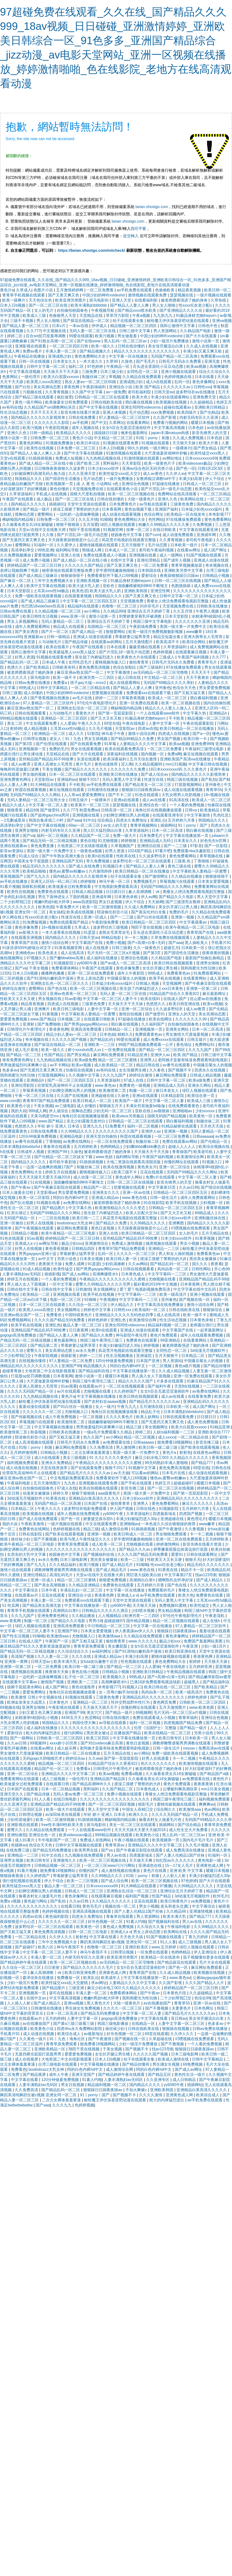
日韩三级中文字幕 (135, 331)
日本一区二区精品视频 (61, 1789)
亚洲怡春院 (16, 1835)
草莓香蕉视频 (134, 698)
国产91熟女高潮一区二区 (52, 341)
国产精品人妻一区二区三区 (26, 326)
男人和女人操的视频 (176, 1254)
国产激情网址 (157, 876)
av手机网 (80, 423)
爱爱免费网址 (94, 795)
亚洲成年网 (207, 535)
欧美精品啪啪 (35, 871)
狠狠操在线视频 (176, 2029)
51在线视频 (40, 1182)
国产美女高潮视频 (50, 1585)
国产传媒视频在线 (27, 1417)
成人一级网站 (171, 555)
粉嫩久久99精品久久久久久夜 (164, 524)
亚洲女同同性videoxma (141, 407)
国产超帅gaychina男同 (50, 815)
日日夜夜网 (79, 1330)
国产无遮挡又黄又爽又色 (24, 540)
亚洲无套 (212, 361)
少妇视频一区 (212, 1203)
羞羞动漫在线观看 (35, 1407)
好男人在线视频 (40, 1223)
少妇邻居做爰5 (20, 1820)
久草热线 (219, 300)
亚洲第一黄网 (16, 1661)
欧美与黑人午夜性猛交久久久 (85, 1539)
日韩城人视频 (148, 983)
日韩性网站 (201, 1269)
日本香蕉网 (112, 509)
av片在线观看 (69, 1391)
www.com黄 (10, 1101)
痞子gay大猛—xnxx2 (88, 683)
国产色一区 (185, 468)
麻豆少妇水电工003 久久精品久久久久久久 (172, 1458)
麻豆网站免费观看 (109, 1055)
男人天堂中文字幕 (213, 897)
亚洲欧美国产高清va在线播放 (186, 759)
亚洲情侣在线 (149, 846)
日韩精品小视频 (216, 575)
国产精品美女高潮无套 (42, 1605)
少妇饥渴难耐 (114, 1264)
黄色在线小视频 (86, 1672)
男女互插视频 (96, 739)
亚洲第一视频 (183, 917)
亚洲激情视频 (201, 1911)
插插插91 (57, 504)
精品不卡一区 (193, 1570)
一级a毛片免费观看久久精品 (108, 1432)
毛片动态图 (139, 412)
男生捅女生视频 (166, 2064)
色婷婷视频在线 (178, 377)
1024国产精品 (140, 851)
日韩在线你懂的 (132, 346)
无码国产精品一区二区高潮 (174, 356)
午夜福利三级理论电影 (205, 749)
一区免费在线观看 (120, 1050)
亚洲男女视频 (12, 1860)
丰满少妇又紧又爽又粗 (203, 351)
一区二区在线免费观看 (113, 1141)
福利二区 (76, 366)
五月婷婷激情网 (24, 1452)
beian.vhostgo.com (151, 207)
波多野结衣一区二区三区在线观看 (142, 861)
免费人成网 (75, 1264)
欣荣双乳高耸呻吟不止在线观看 (65, 1085)
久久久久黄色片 (120, 1417)
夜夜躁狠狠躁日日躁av (180, 575)
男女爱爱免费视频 (214, 688)
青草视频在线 (211, 856)
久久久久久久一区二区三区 (62, 1921)
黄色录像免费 (27, 927)
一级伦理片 (31, 377)
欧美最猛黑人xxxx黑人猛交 (73, 652)
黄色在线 (88, 841)
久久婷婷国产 (126, 1391)
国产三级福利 (151, 667)
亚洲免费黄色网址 (16, 779)
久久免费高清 (102, 1447)
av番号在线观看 (177, 1065)
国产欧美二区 (88, 463)
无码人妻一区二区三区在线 (93, 331)
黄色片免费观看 (164, 1335)
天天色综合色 (41, 300)
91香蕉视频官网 (68, 948)
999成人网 (38, 1111)
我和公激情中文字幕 (178, 326)
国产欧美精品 (38, 667)
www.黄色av (106, 1085)
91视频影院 (64, 963)
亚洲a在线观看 (127, 800)
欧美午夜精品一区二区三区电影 (193, 927)
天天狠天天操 (184, 443)
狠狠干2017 (89, 779)
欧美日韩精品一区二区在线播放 (187, 728)
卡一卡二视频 (136, 937)
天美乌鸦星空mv (45, 1116)
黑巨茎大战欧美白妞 (144, 1575)
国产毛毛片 (146, 361)
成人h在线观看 (159, 382)
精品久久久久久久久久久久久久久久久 (147, 351)
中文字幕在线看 (103, 1937)
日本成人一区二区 (121, 550)
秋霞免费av (89, 810)
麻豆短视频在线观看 (201, 754)
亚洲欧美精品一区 (50, 2049)
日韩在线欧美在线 (107, 402)
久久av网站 (138, 1264)
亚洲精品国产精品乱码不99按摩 (39, 1330)
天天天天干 (201, 672)
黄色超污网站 (36, 1901)
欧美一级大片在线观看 (66, 1809)
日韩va (191, 810)
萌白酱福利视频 (204, 698)
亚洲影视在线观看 (31, 346)
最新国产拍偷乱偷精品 (205, 958)
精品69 (32, 810)
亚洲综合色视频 (136, 484)
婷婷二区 (15, 336)
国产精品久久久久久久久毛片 (88, 1967)
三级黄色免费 (182, 504)
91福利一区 (44, 545)
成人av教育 (21, 764)
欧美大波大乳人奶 (84, 586)
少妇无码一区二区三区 (113, 1111)
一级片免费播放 (120, 479)
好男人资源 (24, 657)
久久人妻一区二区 (53, 1656)
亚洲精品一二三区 (164, 1248)
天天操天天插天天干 (101, 1707)
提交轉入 (131, 236)
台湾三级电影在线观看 (58, 2064)
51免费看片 (115, 1126)
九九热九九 (163, 315)
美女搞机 (57, 912)
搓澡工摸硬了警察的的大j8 (76, 509)
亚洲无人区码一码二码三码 (54, 881)
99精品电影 (111, 937)
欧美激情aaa (58, 1636)
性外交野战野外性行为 (131, 1702)
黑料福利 (111, 463)
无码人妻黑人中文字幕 (122, 779)
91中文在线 (51, 1855)
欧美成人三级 (35, 315)
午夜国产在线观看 (18, 499)
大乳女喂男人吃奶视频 (181, 795)
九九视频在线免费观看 (84, 1855)
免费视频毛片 (145, 881)
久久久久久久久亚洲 (193, 621)
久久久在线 (82, 1656)
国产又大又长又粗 (107, 718)
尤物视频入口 (77, 1412)
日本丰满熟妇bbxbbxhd (20, 1147)
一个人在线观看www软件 (158, 713)
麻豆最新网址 (214, 994)
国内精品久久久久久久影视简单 (38, 417)
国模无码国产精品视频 (167, 1116)
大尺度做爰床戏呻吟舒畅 (166, 453)
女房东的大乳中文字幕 (27, 1554)
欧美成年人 (111, 1978)
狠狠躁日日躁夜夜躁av (142, 790)
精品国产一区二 (97, 1187)
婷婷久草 (61, 1493)
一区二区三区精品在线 (91, 688)
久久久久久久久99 (191, 1019)
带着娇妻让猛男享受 (133, 637)
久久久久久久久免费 (128, 769)
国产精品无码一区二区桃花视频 (50, 841)
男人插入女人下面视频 (27, 1284)
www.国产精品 (42, 1019)
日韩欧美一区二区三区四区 (203, 1702)
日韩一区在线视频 (35, 361)
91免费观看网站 (207, 973)
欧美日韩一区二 (217, 290)
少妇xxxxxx (205, 1111)
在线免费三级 (18, 1850)
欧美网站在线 (192, 499)
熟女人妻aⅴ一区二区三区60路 (91, 382)
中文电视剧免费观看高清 (116, 886)
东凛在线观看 (89, 759)
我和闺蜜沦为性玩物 (198, 968)
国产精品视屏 (35, 2074)
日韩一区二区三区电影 (88, 1932)
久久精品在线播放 (187, 876)
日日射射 (52, 1967)
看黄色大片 (85, 713)
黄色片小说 (82, 438)
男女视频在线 (50, 999)
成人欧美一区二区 (108, 1544)
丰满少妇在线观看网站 (171, 397)
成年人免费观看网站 (33, 626)
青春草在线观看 (57, 1147)
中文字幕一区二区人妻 (48, 805)
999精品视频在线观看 (19, 718)
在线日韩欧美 (165, 530)
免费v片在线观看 (161, 1177)
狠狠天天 (193, 1559)
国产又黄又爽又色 (64, 295)
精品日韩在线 (148, 1065)
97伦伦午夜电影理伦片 (97, 703)
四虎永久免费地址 (132, 820)
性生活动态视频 (14, 412)
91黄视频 (50, 1014)
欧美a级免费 (85, 1060)
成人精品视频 (36, 728)
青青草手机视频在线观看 (24, 295)
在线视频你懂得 (33, 1361)
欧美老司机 (203, 1152)
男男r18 (95, 1621)
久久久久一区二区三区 (136, 1254)
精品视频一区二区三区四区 (134, 326)
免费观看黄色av (149, 1034)
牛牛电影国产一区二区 (58, 1840)
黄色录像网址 (204, 382)
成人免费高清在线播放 (186, 1850)
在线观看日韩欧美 (100, 1019)
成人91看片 (25, 1840)
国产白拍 (23, 387)
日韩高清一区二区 (117, 810)
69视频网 (144, 1712)
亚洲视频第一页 (33, 749)
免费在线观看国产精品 (69, 922)
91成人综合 (29, 856)
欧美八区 (46, 1947)
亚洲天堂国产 (84, 2074)
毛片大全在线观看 (214, 1962)
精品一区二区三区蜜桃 (118, 1060)
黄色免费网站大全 (91, 356)
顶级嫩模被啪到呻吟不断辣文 (143, 586)
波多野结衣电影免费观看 (86, 1509)
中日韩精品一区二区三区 (109, 1626)
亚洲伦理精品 (149, 560)
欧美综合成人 (69, 2034)
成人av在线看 (154, 800)
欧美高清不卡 (168, 642)
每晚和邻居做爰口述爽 (20, 769)
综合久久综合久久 (214, 372)
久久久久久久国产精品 (84, 565)
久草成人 (24, 290)
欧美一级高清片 (173, 1294)
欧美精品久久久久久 (74, 433)
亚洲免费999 (202, 744)
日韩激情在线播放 (103, 790)
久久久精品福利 (63, 1565)
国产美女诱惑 (27, 632)
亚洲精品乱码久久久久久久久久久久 (188, 1498)
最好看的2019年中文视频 (155, 1284)
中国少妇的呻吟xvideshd (104, 295)
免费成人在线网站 (96, 1840)
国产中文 (99, 423)
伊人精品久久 (122, 1305)
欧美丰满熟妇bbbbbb (89, 305)
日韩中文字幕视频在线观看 (79, 1845)
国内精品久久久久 (61, 937)
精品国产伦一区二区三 (54, 1769)
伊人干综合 (215, 479)
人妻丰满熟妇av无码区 (22, 1274)
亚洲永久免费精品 (57, 1463)
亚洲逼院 (144, 1356)
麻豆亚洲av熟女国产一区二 (81, 672)
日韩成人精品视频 (88, 892)
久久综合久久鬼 (151, 1927)
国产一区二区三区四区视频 (112, 1804)
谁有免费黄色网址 (18, 1060)
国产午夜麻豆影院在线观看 (208, 983)
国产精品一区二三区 (24, 1055)
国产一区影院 (216, 846)
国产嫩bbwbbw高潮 (67, 958)
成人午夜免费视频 (61, 1417)
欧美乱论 (91, 1978)
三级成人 (167, 657)
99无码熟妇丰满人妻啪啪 (167, 1463)
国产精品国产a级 (214, 1774)
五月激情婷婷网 (70, 290)
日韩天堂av (164, 392)
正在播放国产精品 (126, 1733)
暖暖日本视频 (203, 423)
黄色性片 (221, 1779)
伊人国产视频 (122, 1509)
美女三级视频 (75, 1458)
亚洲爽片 (42, 1009)
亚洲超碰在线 (103, 1096)
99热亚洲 (45, 550)
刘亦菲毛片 (150, 606)
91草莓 (110, 744)
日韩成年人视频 (31, 1152)
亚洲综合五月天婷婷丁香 (149, 611)
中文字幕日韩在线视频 (208, 764)
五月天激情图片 (139, 642)
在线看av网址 (189, 550)
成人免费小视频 (37, 560)
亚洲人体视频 (115, 412)
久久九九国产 (200, 1050)
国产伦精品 (209, 412)
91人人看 (42, 1799)
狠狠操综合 (213, 1310)
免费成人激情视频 (127, 1243)
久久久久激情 (151, 2095)
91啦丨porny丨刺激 (153, 438)
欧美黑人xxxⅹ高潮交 (44, 382)
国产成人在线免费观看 (38, 1519)
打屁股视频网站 (189, 785)
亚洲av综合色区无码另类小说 (148, 468)
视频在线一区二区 (121, 1906)
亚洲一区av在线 (137, 1192)
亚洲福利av (67, 779)
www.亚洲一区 (74, 616)
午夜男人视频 (208, 611)
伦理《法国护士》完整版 (155, 1728)
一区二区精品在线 (193, 1437)
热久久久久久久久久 (159, 1763)
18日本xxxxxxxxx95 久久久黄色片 (178, 769)
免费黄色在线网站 (35, 1529)
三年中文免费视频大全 (54, 581)
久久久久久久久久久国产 (117, 1131)
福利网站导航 (68, 550)
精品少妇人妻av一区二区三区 (72, 1034)
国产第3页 (24, 744)
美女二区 (15, 723)
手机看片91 (221, 943)
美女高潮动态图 (47, 387)
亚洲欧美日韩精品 (210, 407)
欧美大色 (140, 397)
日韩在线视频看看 (31, 713)
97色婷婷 (95, 366)
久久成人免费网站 (140, 907)
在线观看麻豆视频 (191, 652)
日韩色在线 (221, 1468)
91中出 (89, 820)
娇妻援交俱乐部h (98, 1519)
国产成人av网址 (189, 2069)
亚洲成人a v (26, 1243)
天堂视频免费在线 (88, 489)
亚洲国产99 (57, 1152)
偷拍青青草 (139, 662)
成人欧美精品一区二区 (114, 1065)
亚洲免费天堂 (205, 397)
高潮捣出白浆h (142, 1580)
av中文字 (46, 1259)
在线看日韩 (70, 1906)
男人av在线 (117, 1855)
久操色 (127, 361)
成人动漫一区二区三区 (93, 1177)
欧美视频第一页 (60, 484)
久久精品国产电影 (196, 331)
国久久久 (200, 1264)
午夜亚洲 (190, 1646)
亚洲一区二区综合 (137, 1009)
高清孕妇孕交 (23, 550)
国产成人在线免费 (84, 866)
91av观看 (35, 1238)
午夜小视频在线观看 (132, 1840)
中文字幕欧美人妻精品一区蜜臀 (200, 871)
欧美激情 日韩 (23, 1697)
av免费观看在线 (117, 1442)
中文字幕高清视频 (25, 372)
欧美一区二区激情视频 (102, 907)
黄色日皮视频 (103, 1228)
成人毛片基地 (27, 1050)
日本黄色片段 (175, 1993)
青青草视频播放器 (187, 565)
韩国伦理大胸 (84, 1723)
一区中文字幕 (61, 1284)
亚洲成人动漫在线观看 (93, 637)
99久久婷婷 (137, 448)
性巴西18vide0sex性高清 (43, 606)
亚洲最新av (34, 637)
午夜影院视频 (57, 428)
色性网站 (156, 519)
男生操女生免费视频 (83, 2008)
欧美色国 (46, 907)
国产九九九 (36, 1565)
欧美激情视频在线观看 (199, 1763)
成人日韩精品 (185, 2080)
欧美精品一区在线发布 (186, 514)
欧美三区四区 (98, 1738)
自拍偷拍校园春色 (73, 310)
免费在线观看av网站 (180, 1141)
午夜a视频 (141, 315)
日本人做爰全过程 (18, 1192)
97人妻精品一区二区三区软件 (125, 417)
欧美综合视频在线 (215, 1147)
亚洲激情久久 (65, 1860)
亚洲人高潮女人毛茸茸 (54, 764)
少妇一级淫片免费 (23, 1983)
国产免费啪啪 (49, 1024)
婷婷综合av (76, 1758)
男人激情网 (126, 1447)
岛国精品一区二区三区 (107, 626)
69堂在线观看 (156, 2034)
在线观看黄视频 (79, 596)
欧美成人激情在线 (174, 2059)
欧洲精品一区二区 (50, 734)
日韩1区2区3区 (211, 468)
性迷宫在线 (154, 779)
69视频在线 (10, 1707)
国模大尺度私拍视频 (88, 494)
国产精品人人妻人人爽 (130, 305)
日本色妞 (196, 428)
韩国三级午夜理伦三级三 (102, 1340)
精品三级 (134, 1427)
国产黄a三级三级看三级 (74, 2023)
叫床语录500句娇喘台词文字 (27, 948)
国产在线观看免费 (86, 744)
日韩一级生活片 (164, 1197)
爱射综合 (149, 575)
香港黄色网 (58, 1029)
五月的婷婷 (55, 2018)
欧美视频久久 (115, 1677)
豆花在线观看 (152, 1172)
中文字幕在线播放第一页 (187, 835)
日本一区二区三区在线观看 (73, 774)
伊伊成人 (99, 326)
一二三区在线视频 (54, 1218)
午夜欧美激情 (33, 1524)
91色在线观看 (147, 795)
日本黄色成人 (133, 1274)
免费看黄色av (179, 973)
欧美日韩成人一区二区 (93, 1101)
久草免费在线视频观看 (171, 937)
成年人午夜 (59, 2074)
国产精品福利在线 (94, 1371)
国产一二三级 (176, 846)
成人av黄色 (153, 473)
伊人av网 (149, 897)
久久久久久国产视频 (70, 1039)
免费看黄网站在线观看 (20, 1779)
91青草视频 (205, 1238)
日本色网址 (204, 2008)
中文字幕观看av (193, 922)
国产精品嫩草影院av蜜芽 (209, 1677)
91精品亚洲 (137, 1055)
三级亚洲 (76, 1988)
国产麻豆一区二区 (16, 581)
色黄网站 (10, 377)
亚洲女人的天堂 (182, 1014)
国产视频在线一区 (195, 1299)
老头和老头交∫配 (175, 1906)
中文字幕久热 (195, 713)
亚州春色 (163, 688)
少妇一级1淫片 (214, 1646)
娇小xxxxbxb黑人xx (85, 1050)
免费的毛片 (58, 749)
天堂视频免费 (132, 601)
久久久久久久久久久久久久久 (32, 1906)
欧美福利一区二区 (150, 1310)
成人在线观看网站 (125, 683)
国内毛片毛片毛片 (198, 1840)
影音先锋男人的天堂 (210, 433)
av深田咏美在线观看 (63, 1814)
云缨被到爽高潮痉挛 (181, 1789)
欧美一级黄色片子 (160, 463)
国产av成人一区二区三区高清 (126, 963)
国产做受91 (50, 810)
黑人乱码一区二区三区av (126, 341)
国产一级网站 (22, 1738)
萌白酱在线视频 (139, 402)
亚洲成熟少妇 (60, 356)
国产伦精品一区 (214, 1141)
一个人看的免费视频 (187, 805)
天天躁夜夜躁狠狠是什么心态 (73, 540)
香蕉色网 (72, 387)
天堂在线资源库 (54, 1468)
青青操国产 (181, 1152)
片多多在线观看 (170, 1381)
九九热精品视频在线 (104, 458)
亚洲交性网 (160, 591)
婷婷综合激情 (14, 988)
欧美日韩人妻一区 (122, 1259)
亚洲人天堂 (122, 300)
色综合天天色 (185, 688)
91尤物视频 (108, 841)
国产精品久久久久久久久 (86, 769)
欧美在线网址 (161, 1019)
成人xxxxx (166, 1437)
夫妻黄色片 (182, 2008)
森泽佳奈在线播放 (39, 1978)
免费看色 (54, 1315)
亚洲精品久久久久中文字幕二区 (69, 1774)
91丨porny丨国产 (193, 825)
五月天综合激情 (144, 759)
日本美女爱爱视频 (214, 881)
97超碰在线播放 (166, 484)
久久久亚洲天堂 (82, 473)
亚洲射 (29, 1024)
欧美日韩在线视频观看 (174, 963)
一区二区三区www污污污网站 (110, 1865)
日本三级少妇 (112, 372)
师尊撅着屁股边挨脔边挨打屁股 (181, 1549)
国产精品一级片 (37, 509)
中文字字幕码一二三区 (167, 1274)
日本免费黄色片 (123, 504)
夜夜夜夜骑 (204, 1784)
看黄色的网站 (31, 443)
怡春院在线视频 (80, 1070)
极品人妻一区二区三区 (83, 1325)
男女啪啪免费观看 (172, 1534)
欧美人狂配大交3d (142, 1213)
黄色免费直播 (43, 846)
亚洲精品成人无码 (156, 841)
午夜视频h (108, 1299)
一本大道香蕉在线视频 (61, 932)
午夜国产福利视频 (194, 657)
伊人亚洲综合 (206, 1952)
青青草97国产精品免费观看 (47, 1101)
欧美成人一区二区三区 (168, 698)
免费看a (60, 683)
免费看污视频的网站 (171, 423)
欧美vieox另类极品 (128, 1116)
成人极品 (44, 499)
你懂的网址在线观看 (182, 1162)
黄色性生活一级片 (190, 2074)
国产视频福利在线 (99, 1554)
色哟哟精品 (110, 1147)
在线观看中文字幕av (20, 1682)
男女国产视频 (169, 739)
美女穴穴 (95, 1712)
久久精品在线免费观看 (142, 377)
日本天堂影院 (19, 591)
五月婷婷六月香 (182, 820)
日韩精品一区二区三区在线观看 (102, 397)
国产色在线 (57, 988)
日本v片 (59, 326)
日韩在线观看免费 (179, 1417)
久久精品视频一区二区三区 (58, 611)
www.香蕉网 (11, 1621)
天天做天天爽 (141, 1860)
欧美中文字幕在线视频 (46, 586)
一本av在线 (79, 326)
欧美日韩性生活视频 (40, 616)
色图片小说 (43, 290)
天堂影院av (125, 728)
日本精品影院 (173, 1096)
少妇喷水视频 (143, 1610)
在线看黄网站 (138, 423)
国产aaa (74, 820)
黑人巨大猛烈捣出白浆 (103, 830)
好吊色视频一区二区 (106, 1921)
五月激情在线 (152, 1407)
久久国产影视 (165, 417)
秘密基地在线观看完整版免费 (67, 570)
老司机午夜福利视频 (157, 550)
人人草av (72, 795)
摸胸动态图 (25, 514)
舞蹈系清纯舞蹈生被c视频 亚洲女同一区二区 (119, 1942)
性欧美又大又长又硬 (18, 999)
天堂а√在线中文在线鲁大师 (43, 530)
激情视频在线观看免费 (148, 295)
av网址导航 (49, 1243)
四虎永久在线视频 (210, 1070)
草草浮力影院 (118, 315)
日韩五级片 (78, 800)
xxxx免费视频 (163, 412)
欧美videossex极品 (194, 463)
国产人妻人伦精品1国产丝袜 (181, 1855)
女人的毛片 (44, 310)
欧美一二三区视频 (83, 1881)
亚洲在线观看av (14, 846)
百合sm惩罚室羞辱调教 (46, 336)
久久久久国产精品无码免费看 (60, 1320)
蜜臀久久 (34, 1350)
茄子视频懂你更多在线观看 (207, 1957)
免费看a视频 (132, 1774)
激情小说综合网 (142, 734)
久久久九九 (62, 2105)
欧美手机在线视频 (165, 978)
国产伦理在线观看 (52, 744)
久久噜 (48, 535)
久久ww (95, 1758)
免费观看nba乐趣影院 (192, 851)
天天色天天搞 (212, 1126)
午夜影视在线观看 (64, 1707)
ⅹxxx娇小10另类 (64, 1743)
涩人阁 (127, 764)
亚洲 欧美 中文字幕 (187, 1871)
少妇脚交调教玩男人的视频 (126, 815)
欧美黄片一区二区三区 (90, 805)
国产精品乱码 (102, 1039)
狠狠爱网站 (116, 632)
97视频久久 (36, 958)
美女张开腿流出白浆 (166, 346)
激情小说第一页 (206, 341)
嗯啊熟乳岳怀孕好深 (176, 1580)
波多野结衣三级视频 (111, 927)
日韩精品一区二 (119, 1029)
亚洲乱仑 (158, 820)
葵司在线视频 (61, 1993)
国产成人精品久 (210, 1580)
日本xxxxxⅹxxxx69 (201, 458)
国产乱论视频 (22, 1203)
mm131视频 (176, 764)
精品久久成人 (14, 805)
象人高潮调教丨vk (144, 892)
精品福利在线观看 (83, 606)
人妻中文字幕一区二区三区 (182, 2023)
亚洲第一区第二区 (202, 988)
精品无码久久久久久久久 (44, 866)
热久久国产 (93, 1437)
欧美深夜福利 (115, 759)
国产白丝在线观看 (153, 917)
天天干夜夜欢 (198, 677)
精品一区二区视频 (140, 1437)
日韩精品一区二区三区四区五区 (180, 1192)
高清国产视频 (23, 1656)
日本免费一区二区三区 (77, 448)
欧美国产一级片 (129, 1101)
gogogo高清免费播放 (18, 1335)
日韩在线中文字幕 (23, 1289)
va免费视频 (201, 1901)
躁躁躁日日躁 (106, 433)
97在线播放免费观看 (184, 519)
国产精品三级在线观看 (35, 397)
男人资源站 (172, 1361)
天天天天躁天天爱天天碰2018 (45, 1177)
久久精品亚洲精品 (84, 1585)
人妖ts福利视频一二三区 (174, 1432)
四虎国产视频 (191, 1514)
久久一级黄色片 (147, 948)
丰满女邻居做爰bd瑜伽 (146, 1106)
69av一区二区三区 (84, 825)
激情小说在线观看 (16, 1570)
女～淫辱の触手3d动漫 (119, 1692)
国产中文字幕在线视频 (99, 407)
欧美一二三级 (133, 1559)
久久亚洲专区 (158, 2080)
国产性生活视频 (16, 1636)
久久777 (33, 331)
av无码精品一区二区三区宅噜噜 (161, 672)
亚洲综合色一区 (153, 805)
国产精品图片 (54, 1208)
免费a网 (174, 754)
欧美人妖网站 (148, 1417)
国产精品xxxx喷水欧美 (137, 310)
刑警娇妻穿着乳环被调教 (141, 616)
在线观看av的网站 (107, 642)
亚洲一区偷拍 (12, 1223)
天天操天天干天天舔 (61, 372)
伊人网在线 (12, 917)
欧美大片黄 (209, 443)
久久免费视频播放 (16, 555)
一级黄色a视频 (89, 851)
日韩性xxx (202, 387)
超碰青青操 (12, 1371)
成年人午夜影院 (131, 973)
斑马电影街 (99, 300)
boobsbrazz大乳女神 (75, 1223)
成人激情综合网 (115, 1529)
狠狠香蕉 (15, 810)
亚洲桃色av (25, 953)
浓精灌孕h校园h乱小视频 (37, 1718)
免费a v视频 (11, 1901)
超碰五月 (171, 948)
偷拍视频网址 (12, 958)
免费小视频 (115, 943)
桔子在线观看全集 (129, 321)
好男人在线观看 (156, 1758)
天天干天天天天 (44, 412)
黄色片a (7, 290)
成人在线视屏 (97, 948)
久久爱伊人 (67, 545)
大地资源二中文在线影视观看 (82, 846)
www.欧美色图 (202, 1707)
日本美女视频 (92, 1259)
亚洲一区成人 (96, 917)
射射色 (185, 1452)
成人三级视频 (54, 1779)
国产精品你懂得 (217, 1366)
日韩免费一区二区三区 (50, 438)
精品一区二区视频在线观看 (176, 1621)
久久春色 (157, 1070)
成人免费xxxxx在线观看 (164, 1039)
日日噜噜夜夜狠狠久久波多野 (60, 468)
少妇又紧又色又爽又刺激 (40, 1712)
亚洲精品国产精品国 (108, 1779)
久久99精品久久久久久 (194, 1886)
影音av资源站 (12, 851)
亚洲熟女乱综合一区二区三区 (82, 708)
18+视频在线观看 (56, 927)
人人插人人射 (19, 2003)
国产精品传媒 (77, 642)
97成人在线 (134, 1080)
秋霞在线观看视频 (31, 790)
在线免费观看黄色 (184, 1106)
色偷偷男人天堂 (63, 315)
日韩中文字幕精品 (53, 688)
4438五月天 (72, 1718)
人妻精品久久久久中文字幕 (143, 744)
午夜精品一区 (118, 366)
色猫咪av (19, 1845)
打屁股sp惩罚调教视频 (31, 1376)
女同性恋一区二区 (143, 372)
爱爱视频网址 (46, 555)
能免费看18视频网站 (175, 1442)
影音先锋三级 (208, 1442)
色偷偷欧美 (165, 290)
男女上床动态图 (91, 978)
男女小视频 (190, 1243)
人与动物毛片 (50, 642)
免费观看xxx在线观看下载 (149, 693)
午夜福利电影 (19, 1483)
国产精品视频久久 (96, 351)
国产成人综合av (155, 774)
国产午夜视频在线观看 (35, 1228)
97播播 (165, 1886)
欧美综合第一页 (201, 1096)
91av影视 (73, 999)
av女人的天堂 (115, 825)
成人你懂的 (34, 693)
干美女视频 (52, 769)
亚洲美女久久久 (106, 1192)
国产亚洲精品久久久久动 (181, 310)
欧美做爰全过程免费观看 (67, 402)
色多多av (10, 1070)
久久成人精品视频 (174, 1371)
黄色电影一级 (210, 1860)
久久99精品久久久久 (148, 1223)
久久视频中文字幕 (84, 1075)
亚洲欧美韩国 (136, 591)
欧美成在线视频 (80, 912)
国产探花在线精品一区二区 (86, 321)
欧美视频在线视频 (172, 402)
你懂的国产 (89, 1871)
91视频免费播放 (60, 443)
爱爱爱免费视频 (14, 1019)
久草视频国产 (123, 846)
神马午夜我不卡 (71, 1947)
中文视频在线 (55, 331)
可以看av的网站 (145, 1473)
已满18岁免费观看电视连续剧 (156, 1682)
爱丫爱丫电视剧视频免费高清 (145, 1289)
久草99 (112, 361)
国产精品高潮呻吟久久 (92, 1784)
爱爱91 (177, 1554)
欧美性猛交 (63, 1269)
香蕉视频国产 (12, 876)
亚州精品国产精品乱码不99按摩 (47, 759)
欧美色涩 (80, 591)
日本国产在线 (96, 1503)
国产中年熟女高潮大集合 (63, 856)
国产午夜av (21, 1187)
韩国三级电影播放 (113, 2023)
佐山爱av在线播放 (206, 999)
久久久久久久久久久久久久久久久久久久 (81, 1549)
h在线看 (7, 1152)
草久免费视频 (98, 861)
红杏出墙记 (17, 1213)
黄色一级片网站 (29, 402)
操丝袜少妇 (21, 1539)
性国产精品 (54, 1055)
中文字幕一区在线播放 (129, 356)
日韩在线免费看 (82, 417)
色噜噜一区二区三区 (120, 606)
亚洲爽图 (176, 1223)
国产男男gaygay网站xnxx (86, 1024)
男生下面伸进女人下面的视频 (64, 897)
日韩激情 (83, 1289)
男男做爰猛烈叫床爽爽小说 (24, 1065)
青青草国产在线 (201, 932)
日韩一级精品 (42, 433)
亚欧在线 (143, 1111)
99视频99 (38, 1743)
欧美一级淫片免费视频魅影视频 (156, 632)
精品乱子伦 (151, 1412)
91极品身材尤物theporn (197, 315)
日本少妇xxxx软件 (104, 468)
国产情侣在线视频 (216, 1187)
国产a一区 (201, 734)
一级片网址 (159, 448)
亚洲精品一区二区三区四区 (64, 718)
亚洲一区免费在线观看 (139, 703)
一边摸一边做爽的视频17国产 (49, 1167)
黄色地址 (184, 1045)
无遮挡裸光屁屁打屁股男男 (38, 2054)
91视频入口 (212, 1162)
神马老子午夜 (113, 734)
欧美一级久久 (103, 346)
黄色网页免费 (165, 1702)
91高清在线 (179, 800)
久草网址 (116, 423)
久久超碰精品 (202, 402)
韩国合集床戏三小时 (47, 820)
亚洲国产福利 (167, 509)
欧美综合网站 (194, 642)
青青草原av (115, 1845)
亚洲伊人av (160, 1055)
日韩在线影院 (31, 1534)
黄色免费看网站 (218, 519)
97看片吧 (163, 851)
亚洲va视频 (222, 321)
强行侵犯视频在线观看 (22, 1881)
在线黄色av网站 (207, 1452)
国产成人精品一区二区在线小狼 (46, 463)
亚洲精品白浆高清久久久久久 (94, 1498)
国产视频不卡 (180, 1070)
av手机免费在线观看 (135, 290)
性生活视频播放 (120, 1356)
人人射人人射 (174, 1876)
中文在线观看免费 (42, 723)
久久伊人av (175, 473)
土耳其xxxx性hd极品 (51, 591)
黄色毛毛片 (92, 1906)
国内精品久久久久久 (29, 504)
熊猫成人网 (92, 550)
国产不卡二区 (120, 795)
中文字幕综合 (27, 1590)
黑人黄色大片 (99, 2003)
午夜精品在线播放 (30, 356)
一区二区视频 (160, 1366)
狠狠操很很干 (73, 575)
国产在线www (89, 341)
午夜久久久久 (90, 723)
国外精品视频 (138, 1621)
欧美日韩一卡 (195, 739)
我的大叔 (18, 1111)
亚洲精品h (218, 713)
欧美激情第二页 (113, 1090)
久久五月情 (88, 519)
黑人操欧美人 (197, 943)
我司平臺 (139, 229)
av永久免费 (85, 1350)
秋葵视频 (38, 1432)
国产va (28, 835)
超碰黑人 (192, 1682)
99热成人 (27, 688)
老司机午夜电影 (200, 540)
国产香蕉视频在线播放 (50, 698)
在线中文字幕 (122, 560)
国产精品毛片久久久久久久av (155, 1401)
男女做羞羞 (127, 336)
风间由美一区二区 (173, 1269)
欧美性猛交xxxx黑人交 (22, 1886)
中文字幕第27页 (178, 1575)
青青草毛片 (208, 662)
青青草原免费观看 (74, 1544)
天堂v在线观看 (13, 458)
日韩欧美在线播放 (213, 606)
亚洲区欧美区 (137, 1947)
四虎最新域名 (165, 1514)
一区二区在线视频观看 (125, 1386)
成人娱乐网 (67, 1748)
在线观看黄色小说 (123, 489)
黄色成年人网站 (129, 1177)
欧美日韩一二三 (86, 1218)
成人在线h (211, 1621)
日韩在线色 (146, 1509)
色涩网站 (92, 1718)
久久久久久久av (177, 387)
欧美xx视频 (212, 1004)
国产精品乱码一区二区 (20, 662)
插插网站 (168, 825)
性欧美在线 (126, 856)
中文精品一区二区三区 (114, 438)
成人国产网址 (216, 550)
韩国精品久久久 (29, 479)
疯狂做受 (64, 397)
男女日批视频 (73, 2085)
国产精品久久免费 (112, 1223)
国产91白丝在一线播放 (73, 1407)
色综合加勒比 (125, 667)
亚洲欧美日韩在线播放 (119, 774)
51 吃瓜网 (11, 1605)
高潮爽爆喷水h (105, 1274)
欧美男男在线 (87, 1850)
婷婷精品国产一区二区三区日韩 (34, 565)
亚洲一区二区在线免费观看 (91, 973)
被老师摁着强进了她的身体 (184, 300)
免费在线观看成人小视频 (105, 555)
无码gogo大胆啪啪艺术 (43, 1758)
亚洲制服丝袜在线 (210, 1218)
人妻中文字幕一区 (165, 723)
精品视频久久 (95, 1366)
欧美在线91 (151, 999)
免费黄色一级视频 (135, 1085)
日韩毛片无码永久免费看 (180, 361)
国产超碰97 (25, 1947)
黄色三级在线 (180, 866)
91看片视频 (10, 886)
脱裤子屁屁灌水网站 (25, 1687)
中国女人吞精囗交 (138, 1809)
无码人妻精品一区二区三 (63, 621)
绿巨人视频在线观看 (118, 524)
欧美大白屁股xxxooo (61, 377)
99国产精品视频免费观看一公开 (146, 1045)
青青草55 (214, 790)
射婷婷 (16, 728)
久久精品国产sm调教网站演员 (50, 407)
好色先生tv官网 (214, 841)
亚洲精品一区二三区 (91, 1702)
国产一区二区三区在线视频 (171, 1488)
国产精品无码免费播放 (52, 1850)
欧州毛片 (220, 1896)
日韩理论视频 (35, 739)
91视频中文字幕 (142, 1468)
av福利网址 (102, 1651)
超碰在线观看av (178, 407)
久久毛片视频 (101, 728)
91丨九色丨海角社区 (68, 2039)
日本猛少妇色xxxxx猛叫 (202, 509)
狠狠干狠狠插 (68, 524)
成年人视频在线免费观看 (78, 1514)
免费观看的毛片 (162, 1590)
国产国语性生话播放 (63, 479)
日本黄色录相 (126, 897)
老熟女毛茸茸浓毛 (115, 932)
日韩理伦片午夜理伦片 (27, 1029)
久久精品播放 (84, 1616)
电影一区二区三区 (66, 1299)
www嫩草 (194, 632)
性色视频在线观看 (137, 1661)
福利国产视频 (137, 1896)
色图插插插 (181, 586)
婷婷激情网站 (168, 1544)
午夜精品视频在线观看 (186, 1672)
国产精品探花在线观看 (177, 1962)
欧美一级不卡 (65, 677)
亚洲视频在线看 (143, 555)
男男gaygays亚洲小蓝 (38, 1254)
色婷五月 (224, 402)
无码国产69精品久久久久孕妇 (169, 683)
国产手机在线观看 (137, 1483)
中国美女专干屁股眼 (32, 861)
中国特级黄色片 (79, 1315)
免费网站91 (205, 1045)
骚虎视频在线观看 (162, 1243)
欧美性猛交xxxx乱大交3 (120, 473)
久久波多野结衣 (153, 856)
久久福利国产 (153, 1024)
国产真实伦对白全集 (149, 912)
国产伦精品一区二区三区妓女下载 (63, 1157)
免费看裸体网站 (65, 968)
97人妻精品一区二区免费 (71, 1361)
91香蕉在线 (56, 1498)
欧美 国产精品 (148, 387)
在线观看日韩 (58, 1784)
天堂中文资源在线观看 (87, 504)
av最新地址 (94, 2034)
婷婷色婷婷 (98, 1320)
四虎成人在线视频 (174, 734)
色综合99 (202, 1998)
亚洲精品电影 (71, 1136)
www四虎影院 (85, 902)
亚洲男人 (148, 1060)
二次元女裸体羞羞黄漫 (90, 1452)
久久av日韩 (189, 1187)
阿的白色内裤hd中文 (71, 1197)
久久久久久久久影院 (52, 423)
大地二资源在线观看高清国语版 (134, 1162)
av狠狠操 (162, 1111)
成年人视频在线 (86, 428)
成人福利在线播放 (102, 958)
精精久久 (125, 1034)
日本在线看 (205, 377)
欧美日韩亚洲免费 (81, 1972)
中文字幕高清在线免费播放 (160, 1305)
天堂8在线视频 (187, 1386)
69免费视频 (193, 2064)
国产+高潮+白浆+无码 (146, 943)
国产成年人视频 (177, 560)
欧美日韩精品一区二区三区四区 (149, 922)
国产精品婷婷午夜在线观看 (24, 1962)
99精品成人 (205, 1213)
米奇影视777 (219, 514)
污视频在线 (33, 392)
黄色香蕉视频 (57, 1248)
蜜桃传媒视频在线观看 (99, 545)
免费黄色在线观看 (53, 892)
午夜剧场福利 (95, 387)
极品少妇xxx (72, 1243)
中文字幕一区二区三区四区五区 (90, 601)
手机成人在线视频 (52, 494)
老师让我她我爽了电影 (20, 570)
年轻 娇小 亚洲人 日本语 (59, 1126)
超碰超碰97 (184, 1483)
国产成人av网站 (76, 1274)
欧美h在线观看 (101, 856)
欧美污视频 (105, 336)
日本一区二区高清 (168, 830)
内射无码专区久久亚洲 (199, 417)
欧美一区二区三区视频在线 (132, 494)
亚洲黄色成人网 (210, 1865)
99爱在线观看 (81, 336)
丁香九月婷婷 (197, 1937)
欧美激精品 (210, 810)
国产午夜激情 (170, 1529)
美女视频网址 (105, 1289)
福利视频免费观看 (23, 1463)
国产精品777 (202, 1463)
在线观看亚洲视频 (27, 937)
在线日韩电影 (65, 1799)
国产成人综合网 (115, 1881)
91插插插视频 (40, 458)
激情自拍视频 (131, 1014)
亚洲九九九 (93, 1126)
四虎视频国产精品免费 (183, 1723)
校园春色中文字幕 (127, 535)
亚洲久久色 (17, 433)
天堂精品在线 (91, 315)
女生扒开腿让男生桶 (160, 968)
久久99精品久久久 (77, 1131)
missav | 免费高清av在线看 (207, 1748)
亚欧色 (109, 586)
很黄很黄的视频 (216, 953)
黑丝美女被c (97, 1733)
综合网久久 (166, 1809)
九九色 (70, 1483)
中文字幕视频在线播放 (97, 1396)
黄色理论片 (196, 1519)
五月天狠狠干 (133, 545)
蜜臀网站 (45, 514)
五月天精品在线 (215, 1233)
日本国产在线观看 (23, 1789)
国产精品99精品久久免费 (133, 739)
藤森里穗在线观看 (145, 647)
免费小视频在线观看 (125, 1794)
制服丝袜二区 (94, 377)
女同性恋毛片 (80, 662)
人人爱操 (67, 723)
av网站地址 (172, 458)
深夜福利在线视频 (123, 754)
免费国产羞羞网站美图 (204, 1641)
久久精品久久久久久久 (112, 1901)
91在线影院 (154, 1203)
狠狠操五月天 (111, 1106)
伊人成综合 (59, 1111)
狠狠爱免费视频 (113, 1580)
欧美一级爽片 (14, 300)
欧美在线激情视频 (119, 1167)
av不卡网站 (59, 1065)
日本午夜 (49, 1590)
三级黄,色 (183, 861)
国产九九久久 (38, 876)
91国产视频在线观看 (204, 555)
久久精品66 (176, 1911)
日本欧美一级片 (184, 545)
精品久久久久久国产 (136, 1381)
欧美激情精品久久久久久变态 (120, 1208)
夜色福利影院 (57, 1916)
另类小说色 (67, 1259)
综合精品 (105, 820)
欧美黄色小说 (19, 1106)
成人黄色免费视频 (203, 1422)
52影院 (93, 734)
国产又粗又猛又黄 (190, 693)
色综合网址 (154, 514)
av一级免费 (115, 392)
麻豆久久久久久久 (198, 1503)
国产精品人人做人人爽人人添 (36, 453)
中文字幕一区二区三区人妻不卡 (110, 999)
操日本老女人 (168, 1090)
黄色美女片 (147, 1167)
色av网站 (212, 1809)
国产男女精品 (205, 448)
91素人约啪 (136, 1921)
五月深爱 (90, 524)
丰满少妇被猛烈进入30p (120, 1345)
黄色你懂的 (60, 489)
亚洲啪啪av (183, 1111)
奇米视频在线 (217, 565)
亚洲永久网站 (200, 1085)
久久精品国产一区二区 (91, 835)
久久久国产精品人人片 (205, 1983)
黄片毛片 (84, 764)
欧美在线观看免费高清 (125, 749)
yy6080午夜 (87, 963)
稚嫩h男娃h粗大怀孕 (52, 902)
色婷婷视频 (163, 652)
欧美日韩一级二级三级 (158, 1447)
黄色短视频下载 (138, 509)
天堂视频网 (172, 983)
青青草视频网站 (144, 825)
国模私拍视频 (34, 886)
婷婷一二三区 (107, 698)
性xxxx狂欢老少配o (196, 305)
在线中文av (36, 1998)
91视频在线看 (48, 1203)
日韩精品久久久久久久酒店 (105, 1610)
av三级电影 (65, 1106)
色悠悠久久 (156, 1004)
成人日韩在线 (129, 677)
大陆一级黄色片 (141, 499)
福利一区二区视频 (53, 835)
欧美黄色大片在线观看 (137, 657)
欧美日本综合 (88, 443)
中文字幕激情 (119, 672)
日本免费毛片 (151, 835)
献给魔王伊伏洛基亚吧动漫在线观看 (178, 321)
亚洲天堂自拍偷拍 (102, 1136)
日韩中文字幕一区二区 (46, 366)
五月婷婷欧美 (86, 1147)
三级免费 (90, 372)
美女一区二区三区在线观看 (133, 1825)
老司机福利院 (140, 392)
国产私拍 (208, 779)
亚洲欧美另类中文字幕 (184, 570)
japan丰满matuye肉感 (170, 433)
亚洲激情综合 (97, 1243)
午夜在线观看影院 (199, 723)
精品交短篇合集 (167, 637)
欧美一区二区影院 (35, 1197)
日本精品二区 (193, 1356)
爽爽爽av (207, 1804)
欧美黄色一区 (201, 1116)
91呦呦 (106, 519)
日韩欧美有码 (64, 667)
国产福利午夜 (160, 1386)
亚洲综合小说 (121, 387)
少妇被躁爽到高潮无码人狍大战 (38, 473)
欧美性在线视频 (40, 448)
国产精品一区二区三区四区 (162, 1050)
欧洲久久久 (139, 1814)
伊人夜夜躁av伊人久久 (135, 1631)
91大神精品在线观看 (48, 785)
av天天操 (121, 1473)
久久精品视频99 (149, 764)
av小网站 (92, 611)
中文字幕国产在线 (88, 943)
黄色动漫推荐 (106, 764)
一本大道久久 (91, 361)
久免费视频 (202, 524)
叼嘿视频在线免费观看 (191, 1228)
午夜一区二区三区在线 (35, 1096)
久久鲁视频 (195, 1529)
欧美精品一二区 (37, 1294)
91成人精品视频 (37, 1269)
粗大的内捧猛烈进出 (44, 1733)
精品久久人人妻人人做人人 (168, 708)
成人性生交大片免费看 (189, 1830)
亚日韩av (179, 2018)
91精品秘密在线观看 (179, 1126)
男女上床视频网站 (23, 621)
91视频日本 (113, 866)
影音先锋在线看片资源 (80, 412)
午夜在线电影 (134, 723)
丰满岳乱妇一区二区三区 (82, 1590)
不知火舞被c (136, 2090)
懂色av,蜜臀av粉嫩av (67, 871)
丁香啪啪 (202, 861)
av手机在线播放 (14, 881)
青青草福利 (188, 1718)
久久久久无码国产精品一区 (31, 1391)
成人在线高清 (73, 953)
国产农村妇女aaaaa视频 (105, 1401)
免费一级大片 (125, 835)
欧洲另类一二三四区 (97, 677)
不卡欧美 (177, 718)
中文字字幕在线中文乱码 (195, 1289)
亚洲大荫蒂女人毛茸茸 (204, 637)
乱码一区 (182, 382)
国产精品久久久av (135, 1549)
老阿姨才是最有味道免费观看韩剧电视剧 (193, 1060)
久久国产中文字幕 (88, 392)
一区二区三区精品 (215, 494)
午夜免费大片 (68, 907)
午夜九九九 (127, 1407)
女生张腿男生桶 (133, 1070)
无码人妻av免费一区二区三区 (79, 1794)
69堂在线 (112, 723)
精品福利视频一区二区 (168, 1325)
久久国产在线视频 (73, 1096)
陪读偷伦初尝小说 (113, 912)
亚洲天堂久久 (12, 1794)
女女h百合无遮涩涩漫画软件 (127, 428)
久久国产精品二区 (118, 1789)
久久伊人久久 (61, 1937)
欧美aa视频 (196, 366)
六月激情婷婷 (101, 871)
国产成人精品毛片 (118, 1565)
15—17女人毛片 (179, 1865)
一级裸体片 (181, 448)
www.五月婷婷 (164, 1947)
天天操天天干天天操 (126, 1004)
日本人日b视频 (13, 305)
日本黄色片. (60, 1702)
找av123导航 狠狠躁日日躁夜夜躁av (183, 2049)
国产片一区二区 (55, 632)
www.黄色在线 (135, 1197)
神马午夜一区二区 (115, 881)
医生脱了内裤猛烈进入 (95, 657)
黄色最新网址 (66, 1340)
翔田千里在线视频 (85, 530)
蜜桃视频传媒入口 (111, 662)
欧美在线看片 (58, 647)
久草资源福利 (21, 494)
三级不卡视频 (22, 321)
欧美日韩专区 (170, 1738)
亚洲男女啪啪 (27, 830)
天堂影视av (46, 1192)
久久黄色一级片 (33, 2039)
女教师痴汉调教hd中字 (156, 479)
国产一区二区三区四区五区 (71, 1080)
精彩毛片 (146, 1804)
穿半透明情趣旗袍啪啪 (115, 570)
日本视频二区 (69, 1019)
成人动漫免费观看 (178, 535)
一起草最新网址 (210, 1330)
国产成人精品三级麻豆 (38, 575)
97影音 (196, 846)
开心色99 (222, 1269)
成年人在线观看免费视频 (202, 1335)
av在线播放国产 (157, 2003)
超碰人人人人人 (182, 1147)
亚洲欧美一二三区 (100, 1045)
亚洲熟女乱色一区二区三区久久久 (60, 983)
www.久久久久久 (142, 1641)
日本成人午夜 (54, 662)
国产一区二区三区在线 (48, 305)
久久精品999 (114, 611)
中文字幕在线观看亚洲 (199, 530)
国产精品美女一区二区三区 (148, 785)
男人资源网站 (165, 331)
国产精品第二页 (44, 1345)
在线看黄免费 (200, 1396)
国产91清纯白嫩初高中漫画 (50, 978)
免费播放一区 (69, 1978)
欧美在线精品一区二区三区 (168, 1733)
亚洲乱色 (118, 1320)
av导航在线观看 (154, 504)
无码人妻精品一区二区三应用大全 (36, 800)
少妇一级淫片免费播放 (170, 341)
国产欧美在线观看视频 (200, 1447)
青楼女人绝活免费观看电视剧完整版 (178, 601)
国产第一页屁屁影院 (116, 713)
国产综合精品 (190, 1825)
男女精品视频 (170, 1610)
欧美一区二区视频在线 (181, 703)
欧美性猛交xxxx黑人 (208, 453)
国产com (152, 535)
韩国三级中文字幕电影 (153, 621)
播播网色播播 (53, 973)
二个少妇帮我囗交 (16, 902)
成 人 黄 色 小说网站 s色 (98, 484)
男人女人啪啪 (164, 305)
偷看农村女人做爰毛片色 (160, 1820)
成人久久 (76, 734)
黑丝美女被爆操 (203, 1259)
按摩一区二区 (138, 530)
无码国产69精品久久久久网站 (36, 795)
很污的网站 (74, 1733)
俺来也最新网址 (135, 433)
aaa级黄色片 (109, 1493)
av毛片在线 (82, 698)
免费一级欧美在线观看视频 (38, 596)
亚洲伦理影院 (23, 1085)
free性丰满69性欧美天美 (62, 1825)
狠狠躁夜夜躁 (12, 1876)
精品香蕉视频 (190, 290)
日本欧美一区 (193, 948)
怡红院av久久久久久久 (176, 1860)
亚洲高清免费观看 (87, 1029)
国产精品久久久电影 (177, 897)
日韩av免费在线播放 (33, 683)
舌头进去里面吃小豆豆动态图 (158, 366)
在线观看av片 (91, 1386)
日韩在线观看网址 (202, 1554)
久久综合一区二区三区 (88, 1305)
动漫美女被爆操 (37, 1493)
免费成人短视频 (69, 458)
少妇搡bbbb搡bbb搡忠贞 (144, 1147)
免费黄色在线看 (210, 1595)
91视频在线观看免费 (121, 443)
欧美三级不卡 (126, 1172)
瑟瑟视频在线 (182, 295)
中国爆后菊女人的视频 (127, 978)
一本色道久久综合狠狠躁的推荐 (169, 1524)
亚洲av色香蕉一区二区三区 (74, 994)
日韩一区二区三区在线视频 (178, 581)
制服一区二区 (141, 1090)
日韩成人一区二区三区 (203, 484)
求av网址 (99, 1983)
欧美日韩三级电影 (69, 1009)
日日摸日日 (116, 892)
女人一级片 (105, 1407)
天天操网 (155, 902)
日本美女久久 (65, 361)
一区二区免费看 (100, 290)
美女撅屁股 (118, 1646)
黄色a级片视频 (188, 1366)
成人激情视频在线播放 (121, 1871)
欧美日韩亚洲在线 (185, 1004)
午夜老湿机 (215, 1616)
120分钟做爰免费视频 (38, 1136)
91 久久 (95, 1458)
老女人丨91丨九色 (66, 739)
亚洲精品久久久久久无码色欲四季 (124, 1315)
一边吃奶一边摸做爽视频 (78, 514)
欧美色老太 (48, 953)
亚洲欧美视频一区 (92, 581)
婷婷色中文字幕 (97, 1310)
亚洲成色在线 (150, 1865)
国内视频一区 (153, 754)
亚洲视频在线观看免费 (98, 1483)
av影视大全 (29, 932)
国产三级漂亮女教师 (183, 902)
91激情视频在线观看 (124, 453)
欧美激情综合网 (191, 1157)
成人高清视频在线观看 (35, 1442)
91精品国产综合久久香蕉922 (174, 994)
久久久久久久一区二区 (42, 1412)
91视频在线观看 (155, 443)
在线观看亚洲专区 (168, 815)
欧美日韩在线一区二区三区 (168, 1687)
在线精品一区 (144, 2023)
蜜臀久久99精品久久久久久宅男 (103, 1284)
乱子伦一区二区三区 (82, 1677)
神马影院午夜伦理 (132, 1335)
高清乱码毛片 (62, 1575)
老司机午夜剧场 (63, 1162)
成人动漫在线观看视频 (122, 514)
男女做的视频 (35, 774)
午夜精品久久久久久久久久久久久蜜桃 (112, 1279)
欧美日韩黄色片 (174, 1901)
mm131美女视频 (215, 1789)
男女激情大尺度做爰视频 (187, 1034)
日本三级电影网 (74, 1559)
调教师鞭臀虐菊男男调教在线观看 (63, 1570)
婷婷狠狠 (129, 841)
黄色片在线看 (155, 1871)
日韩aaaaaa (202, 1136)
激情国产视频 (53, 1682)
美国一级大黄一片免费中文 (183, 626)
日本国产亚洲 (148, 1361)
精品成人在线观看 (69, 626)
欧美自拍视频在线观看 (99, 1488)
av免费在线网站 (77, 1141)
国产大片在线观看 (202, 336)
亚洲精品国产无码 (68, 861)
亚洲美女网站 (178, 1029)
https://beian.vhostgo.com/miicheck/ (91, 250)
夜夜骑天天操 (51, 1264)
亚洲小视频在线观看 (179, 372)
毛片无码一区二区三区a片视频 (114, 953)
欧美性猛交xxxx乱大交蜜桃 (65, 1983)
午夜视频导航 (103, 310)
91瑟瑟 (90, 932)
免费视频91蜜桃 (173, 1605)
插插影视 (52, 1274)
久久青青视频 (57, 392)
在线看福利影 (146, 300)
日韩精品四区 (84, 1248)
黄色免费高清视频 (95, 667)
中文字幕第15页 (162, 1187)
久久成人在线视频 (202, 346)
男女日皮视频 (111, 902)
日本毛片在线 (174, 1473)
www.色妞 (105, 1157)
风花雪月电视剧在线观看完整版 (129, 540)
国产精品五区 (160, 2074)
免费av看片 (33, 351)
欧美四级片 (187, 412)
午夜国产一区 (57, 1641)
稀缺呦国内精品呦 (18, 519)
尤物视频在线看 (163, 1279)
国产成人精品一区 (88, 632)
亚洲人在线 (71, 555)
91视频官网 (113, 530)
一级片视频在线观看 (213, 295)
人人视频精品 (110, 1616)
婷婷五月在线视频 (61, 1172)
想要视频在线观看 (108, 693)
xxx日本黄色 (173, 988)
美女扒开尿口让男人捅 (178, 907)
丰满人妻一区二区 (61, 351)
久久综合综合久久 (74, 1651)
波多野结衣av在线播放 (196, 392)
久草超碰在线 (161, 2039)
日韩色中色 (208, 326)
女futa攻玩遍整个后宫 (99, 1661)
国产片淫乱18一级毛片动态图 (167, 489)
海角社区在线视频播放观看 (159, 810)
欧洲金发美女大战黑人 (27, 1702)
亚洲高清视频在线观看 (92, 1911)
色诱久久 (15, 667)
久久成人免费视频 (189, 438)
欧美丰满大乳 (66, 1661)
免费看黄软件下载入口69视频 (113, 575)
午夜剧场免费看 (143, 626)
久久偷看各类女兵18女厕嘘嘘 (28, 524)
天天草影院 (132, 463)
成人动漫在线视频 (22, 1468)
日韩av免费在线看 (16, 611)
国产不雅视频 (45, 1539)
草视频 (114, 377)
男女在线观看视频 (87, 749)
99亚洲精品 (170, 1340)
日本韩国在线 (150, 570)
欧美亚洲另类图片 (71, 300)
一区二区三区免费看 (165, 749)
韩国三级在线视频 (183, 779)
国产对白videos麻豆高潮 (102, 1743)
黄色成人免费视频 (119, 1927)
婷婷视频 (151, 1345)
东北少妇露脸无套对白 (86, 1121)
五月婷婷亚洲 (201, 1667)
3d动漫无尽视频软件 (208, 1350)
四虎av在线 (147, 728)
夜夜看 (216, 1264)
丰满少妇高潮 (191, 479)
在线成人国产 (175, 999)
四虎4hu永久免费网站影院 (80, 2029)
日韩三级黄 (12, 693)
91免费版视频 (35, 922)
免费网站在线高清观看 (178, 494)
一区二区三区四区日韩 (69, 346)
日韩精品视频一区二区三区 (58, 1865)
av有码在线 (12, 407)
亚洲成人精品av (105, 1197)
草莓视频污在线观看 (178, 881)
